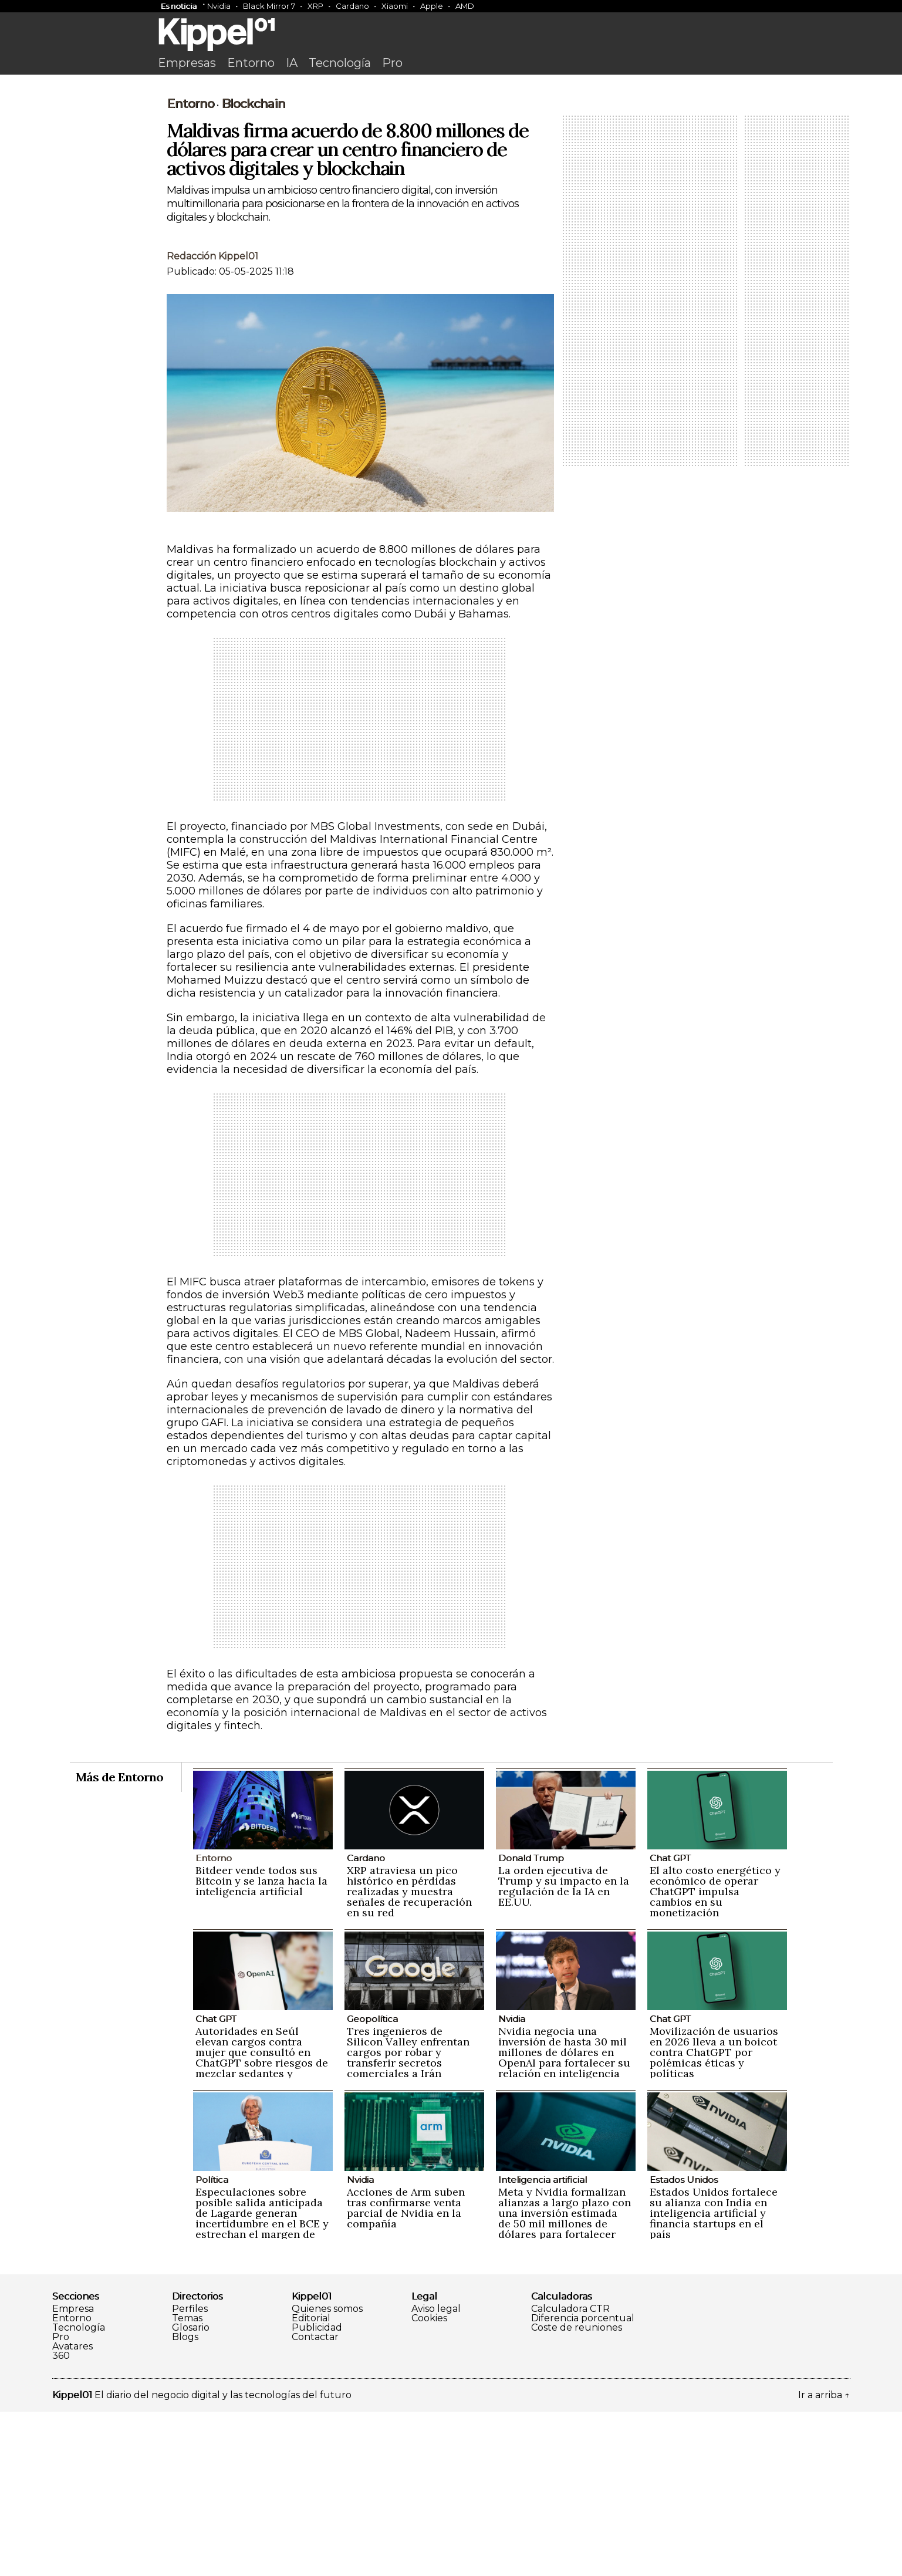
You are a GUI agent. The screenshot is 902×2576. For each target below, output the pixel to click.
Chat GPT (670, 2022)
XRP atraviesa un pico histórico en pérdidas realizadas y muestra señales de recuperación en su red (409, 2056)
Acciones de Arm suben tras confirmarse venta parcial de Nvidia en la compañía (406, 2372)
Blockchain (253, 268)
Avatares (72, 2511)
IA (292, 63)
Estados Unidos (684, 2343)
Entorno (251, 63)
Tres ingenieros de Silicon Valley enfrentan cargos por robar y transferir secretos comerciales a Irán (408, 2216)
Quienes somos (327, 2473)
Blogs (185, 2501)
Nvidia (219, 6)
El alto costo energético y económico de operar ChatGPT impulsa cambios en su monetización (715, 2056)
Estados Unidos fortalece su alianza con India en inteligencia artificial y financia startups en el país (714, 2377)
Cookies (429, 2482)
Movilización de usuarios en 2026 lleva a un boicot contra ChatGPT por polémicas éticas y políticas (714, 2216)
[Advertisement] (451, 168)
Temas (187, 2482)
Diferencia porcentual (582, 2482)
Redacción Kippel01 (212, 420)
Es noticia (179, 6)
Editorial (311, 2482)
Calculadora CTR (570, 2473)
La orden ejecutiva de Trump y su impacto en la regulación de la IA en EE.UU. (563, 2050)
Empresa (73, 2473)
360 (61, 2520)
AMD (464, 6)
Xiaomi (394, 6)
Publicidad (317, 2492)
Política (211, 2343)
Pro (392, 63)
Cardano (352, 6)
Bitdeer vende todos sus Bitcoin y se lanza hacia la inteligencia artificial (261, 2045)
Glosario (191, 2492)
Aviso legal (436, 2473)
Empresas (187, 63)
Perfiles (190, 2473)
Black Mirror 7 (269, 6)
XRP (315, 6)
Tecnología (340, 63)
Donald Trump (531, 2022)
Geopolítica (372, 2183)
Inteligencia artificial (542, 2343)
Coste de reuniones (576, 2492)
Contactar (315, 2501)
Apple (431, 6)
